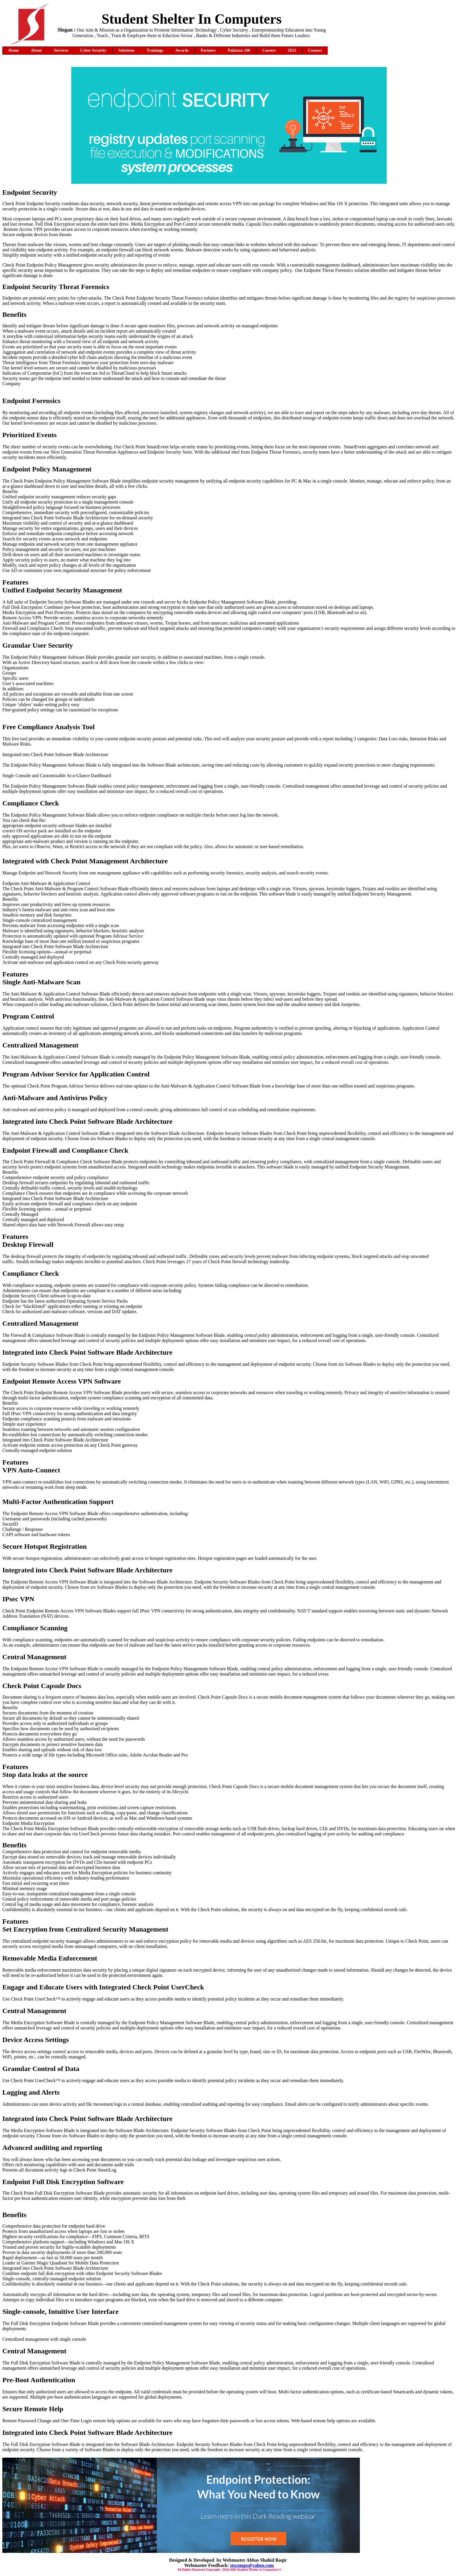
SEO (292, 50)
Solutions (126, 50)
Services (61, 50)
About (36, 50)
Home (13, 50)
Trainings (155, 50)
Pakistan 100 (239, 50)
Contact (315, 50)
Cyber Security (93, 50)
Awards (182, 50)
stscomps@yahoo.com (252, 2565)
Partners (208, 50)
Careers (269, 50)
